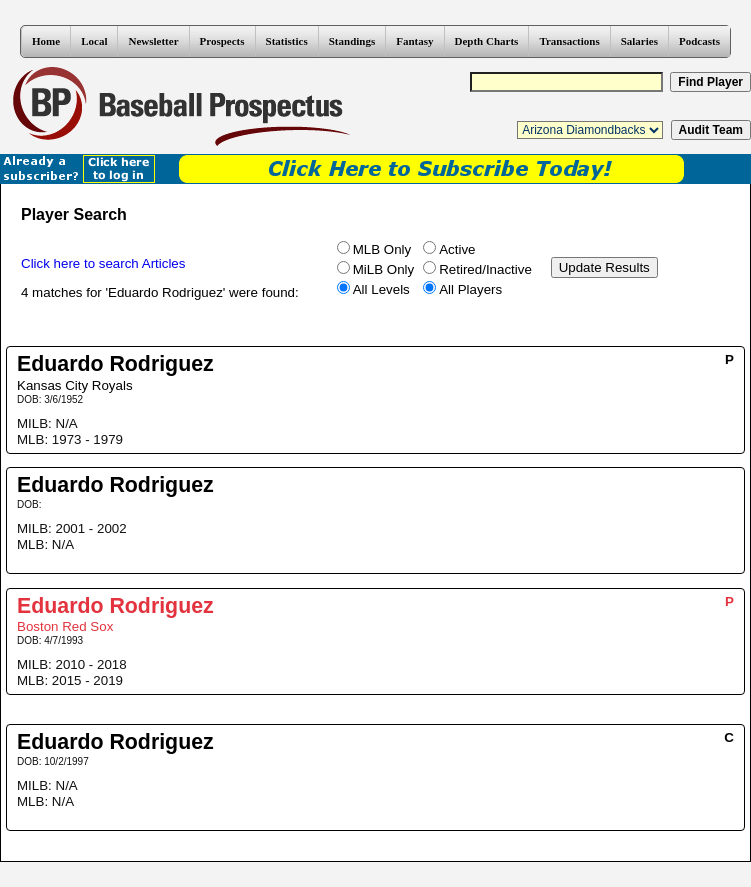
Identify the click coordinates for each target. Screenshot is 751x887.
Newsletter (153, 41)
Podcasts (699, 41)
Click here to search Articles (103, 263)
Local (94, 41)
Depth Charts (487, 41)
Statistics (287, 41)
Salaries (639, 41)
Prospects (222, 41)
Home (46, 41)
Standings (352, 41)
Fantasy (414, 41)
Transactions (569, 41)
